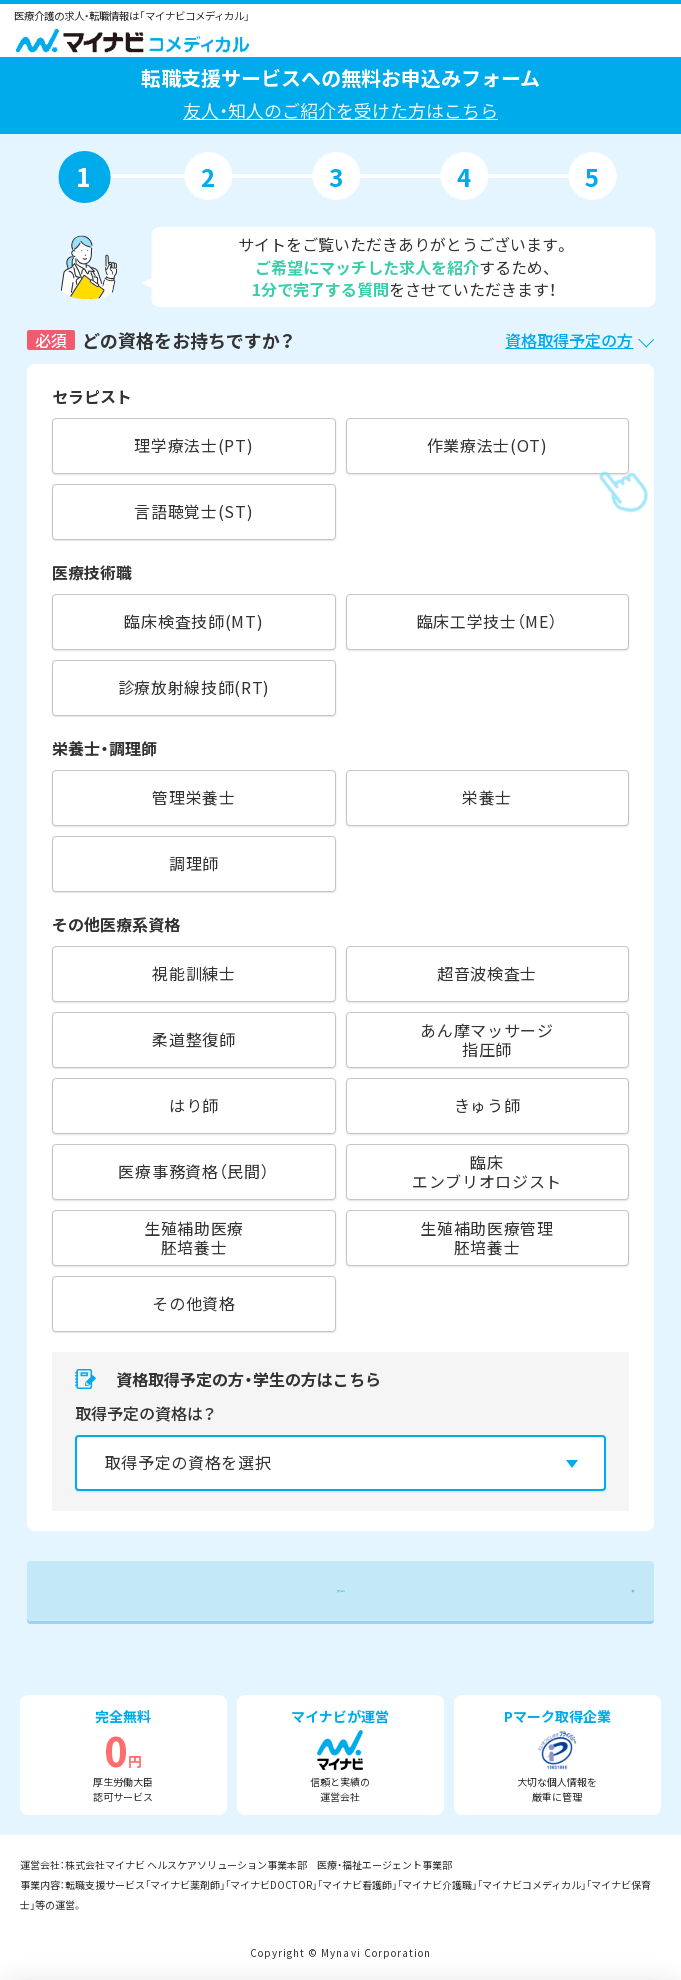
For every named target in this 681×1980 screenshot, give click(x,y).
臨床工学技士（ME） (487, 621)
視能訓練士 (193, 973)
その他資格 (193, 1303)
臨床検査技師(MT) (193, 621)
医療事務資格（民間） (193, 1171)
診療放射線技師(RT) (194, 687)
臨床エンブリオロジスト (487, 1171)
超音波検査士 (487, 973)
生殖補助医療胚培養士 (194, 1237)
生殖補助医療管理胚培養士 (486, 1237)
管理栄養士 (193, 797)
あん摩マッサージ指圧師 (486, 1039)
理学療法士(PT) (193, 445)
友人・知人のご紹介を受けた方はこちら (340, 110)
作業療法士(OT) (487, 445)
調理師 (194, 863)
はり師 (194, 1105)
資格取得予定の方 (569, 340)
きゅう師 (487, 1105)
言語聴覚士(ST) (193, 511)
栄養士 (487, 797)
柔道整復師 (193, 1039)
